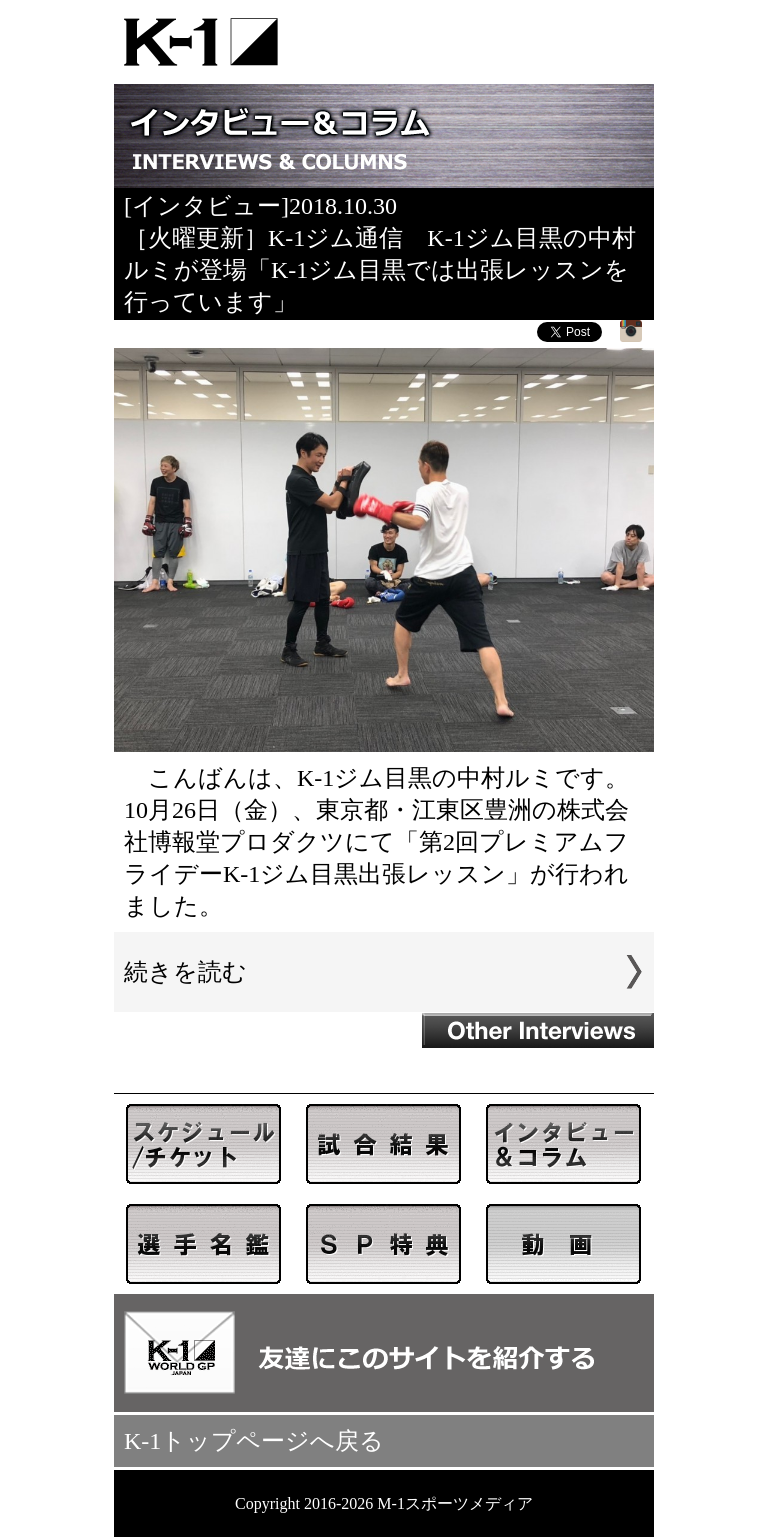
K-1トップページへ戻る (254, 1441)
